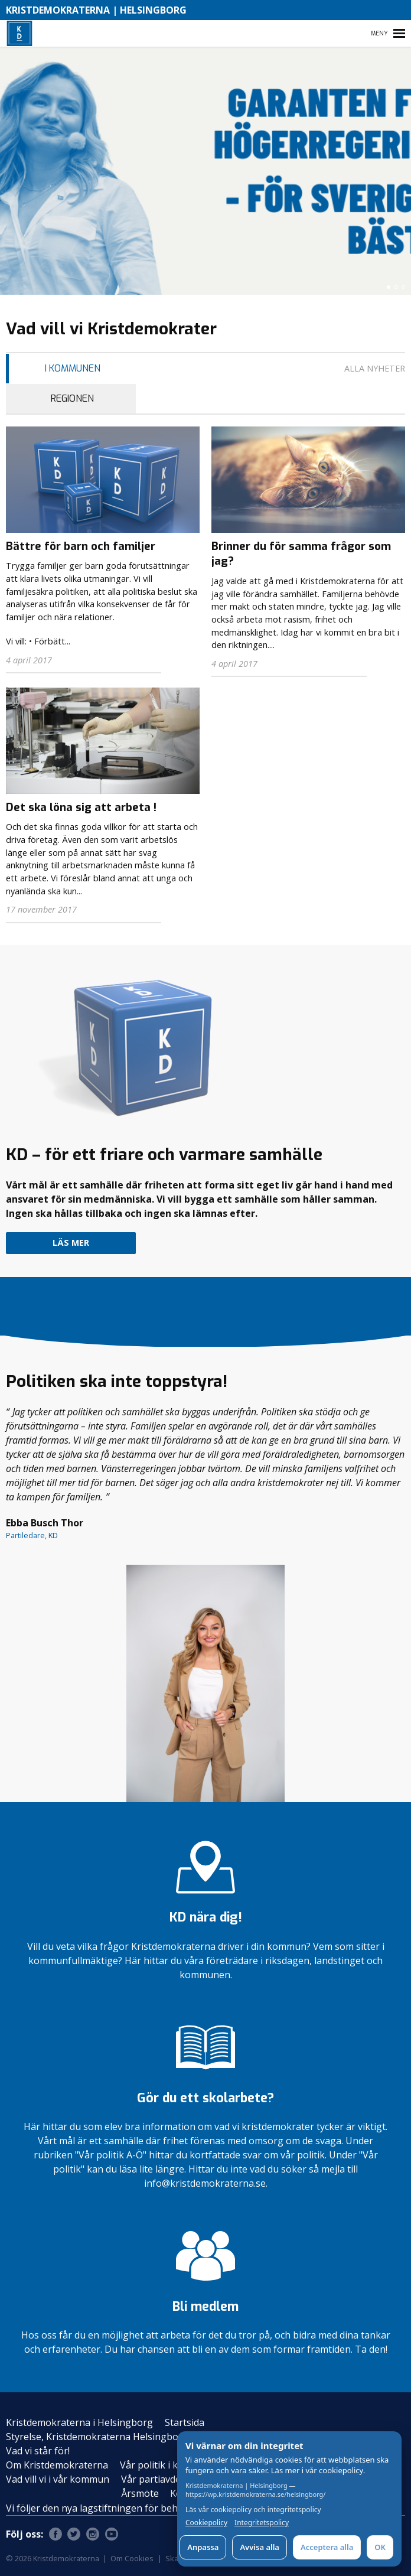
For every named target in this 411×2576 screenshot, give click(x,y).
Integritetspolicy (261, 2523)
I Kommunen (72, 368)
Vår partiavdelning (162, 2479)
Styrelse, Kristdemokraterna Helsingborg (97, 2436)
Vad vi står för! (38, 2450)
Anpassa (202, 2547)
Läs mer (71, 1242)
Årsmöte (140, 2493)
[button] (388, 287)
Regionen (72, 398)
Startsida (184, 2422)
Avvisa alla (259, 2547)
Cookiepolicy (206, 2523)
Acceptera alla (327, 2547)
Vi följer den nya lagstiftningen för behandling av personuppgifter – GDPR (170, 2508)
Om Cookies (132, 2558)
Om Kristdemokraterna (57, 2464)
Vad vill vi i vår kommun (57, 2479)
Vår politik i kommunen (171, 2464)
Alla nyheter (374, 368)
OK (380, 2547)
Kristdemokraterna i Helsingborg (79, 2422)
